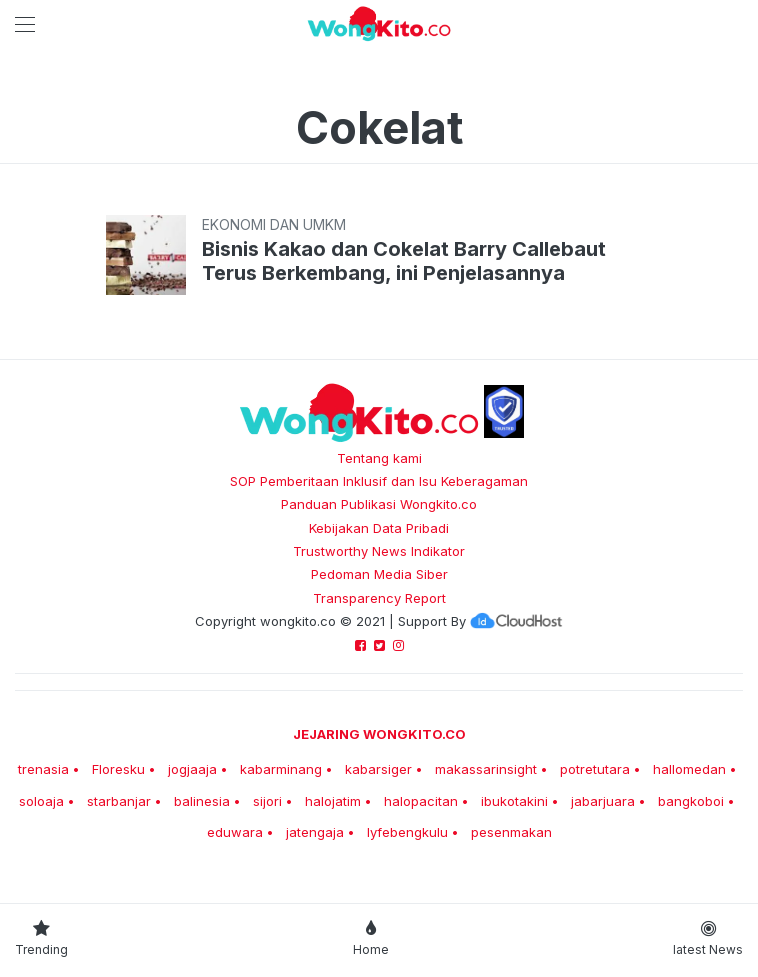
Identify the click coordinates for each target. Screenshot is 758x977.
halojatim (333, 801)
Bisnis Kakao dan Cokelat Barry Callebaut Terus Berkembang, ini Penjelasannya (404, 261)
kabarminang (281, 769)
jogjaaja (192, 769)
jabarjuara (603, 801)
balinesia (202, 801)
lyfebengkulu (407, 832)
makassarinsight (486, 769)
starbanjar (119, 801)
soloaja (41, 801)
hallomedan (689, 769)
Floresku (118, 769)
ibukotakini (514, 801)
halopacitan (421, 801)
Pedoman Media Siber (379, 574)
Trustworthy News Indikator (379, 551)
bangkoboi (691, 801)
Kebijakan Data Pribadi (379, 528)
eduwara (235, 832)
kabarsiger (378, 769)
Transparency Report (379, 598)
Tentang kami (379, 458)
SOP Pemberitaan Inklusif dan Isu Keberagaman (379, 481)
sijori (267, 801)
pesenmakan (511, 832)
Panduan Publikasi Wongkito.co (379, 504)
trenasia (43, 769)
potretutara (595, 769)
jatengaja (315, 832)
